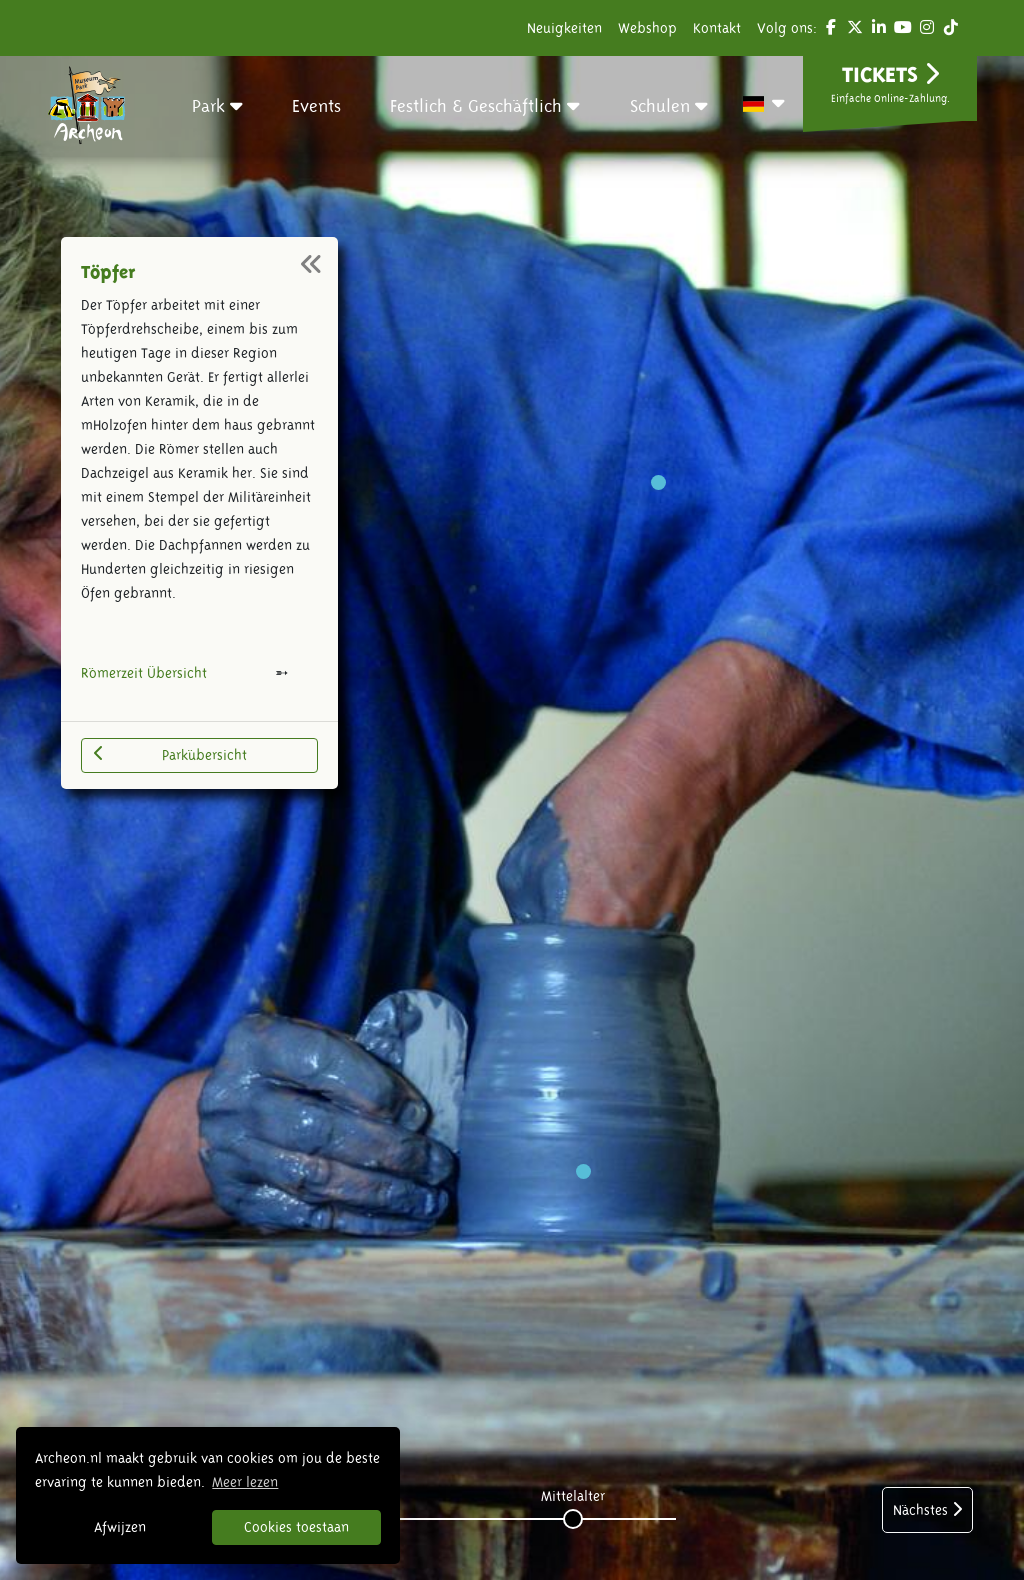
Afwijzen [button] (120, 1527)
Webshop (647, 28)
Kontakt (717, 28)
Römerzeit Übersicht (144, 673)
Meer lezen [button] (245, 1482)
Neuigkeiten (564, 28)
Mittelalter (573, 1496)
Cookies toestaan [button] (296, 1527)
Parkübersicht (170, 754)
